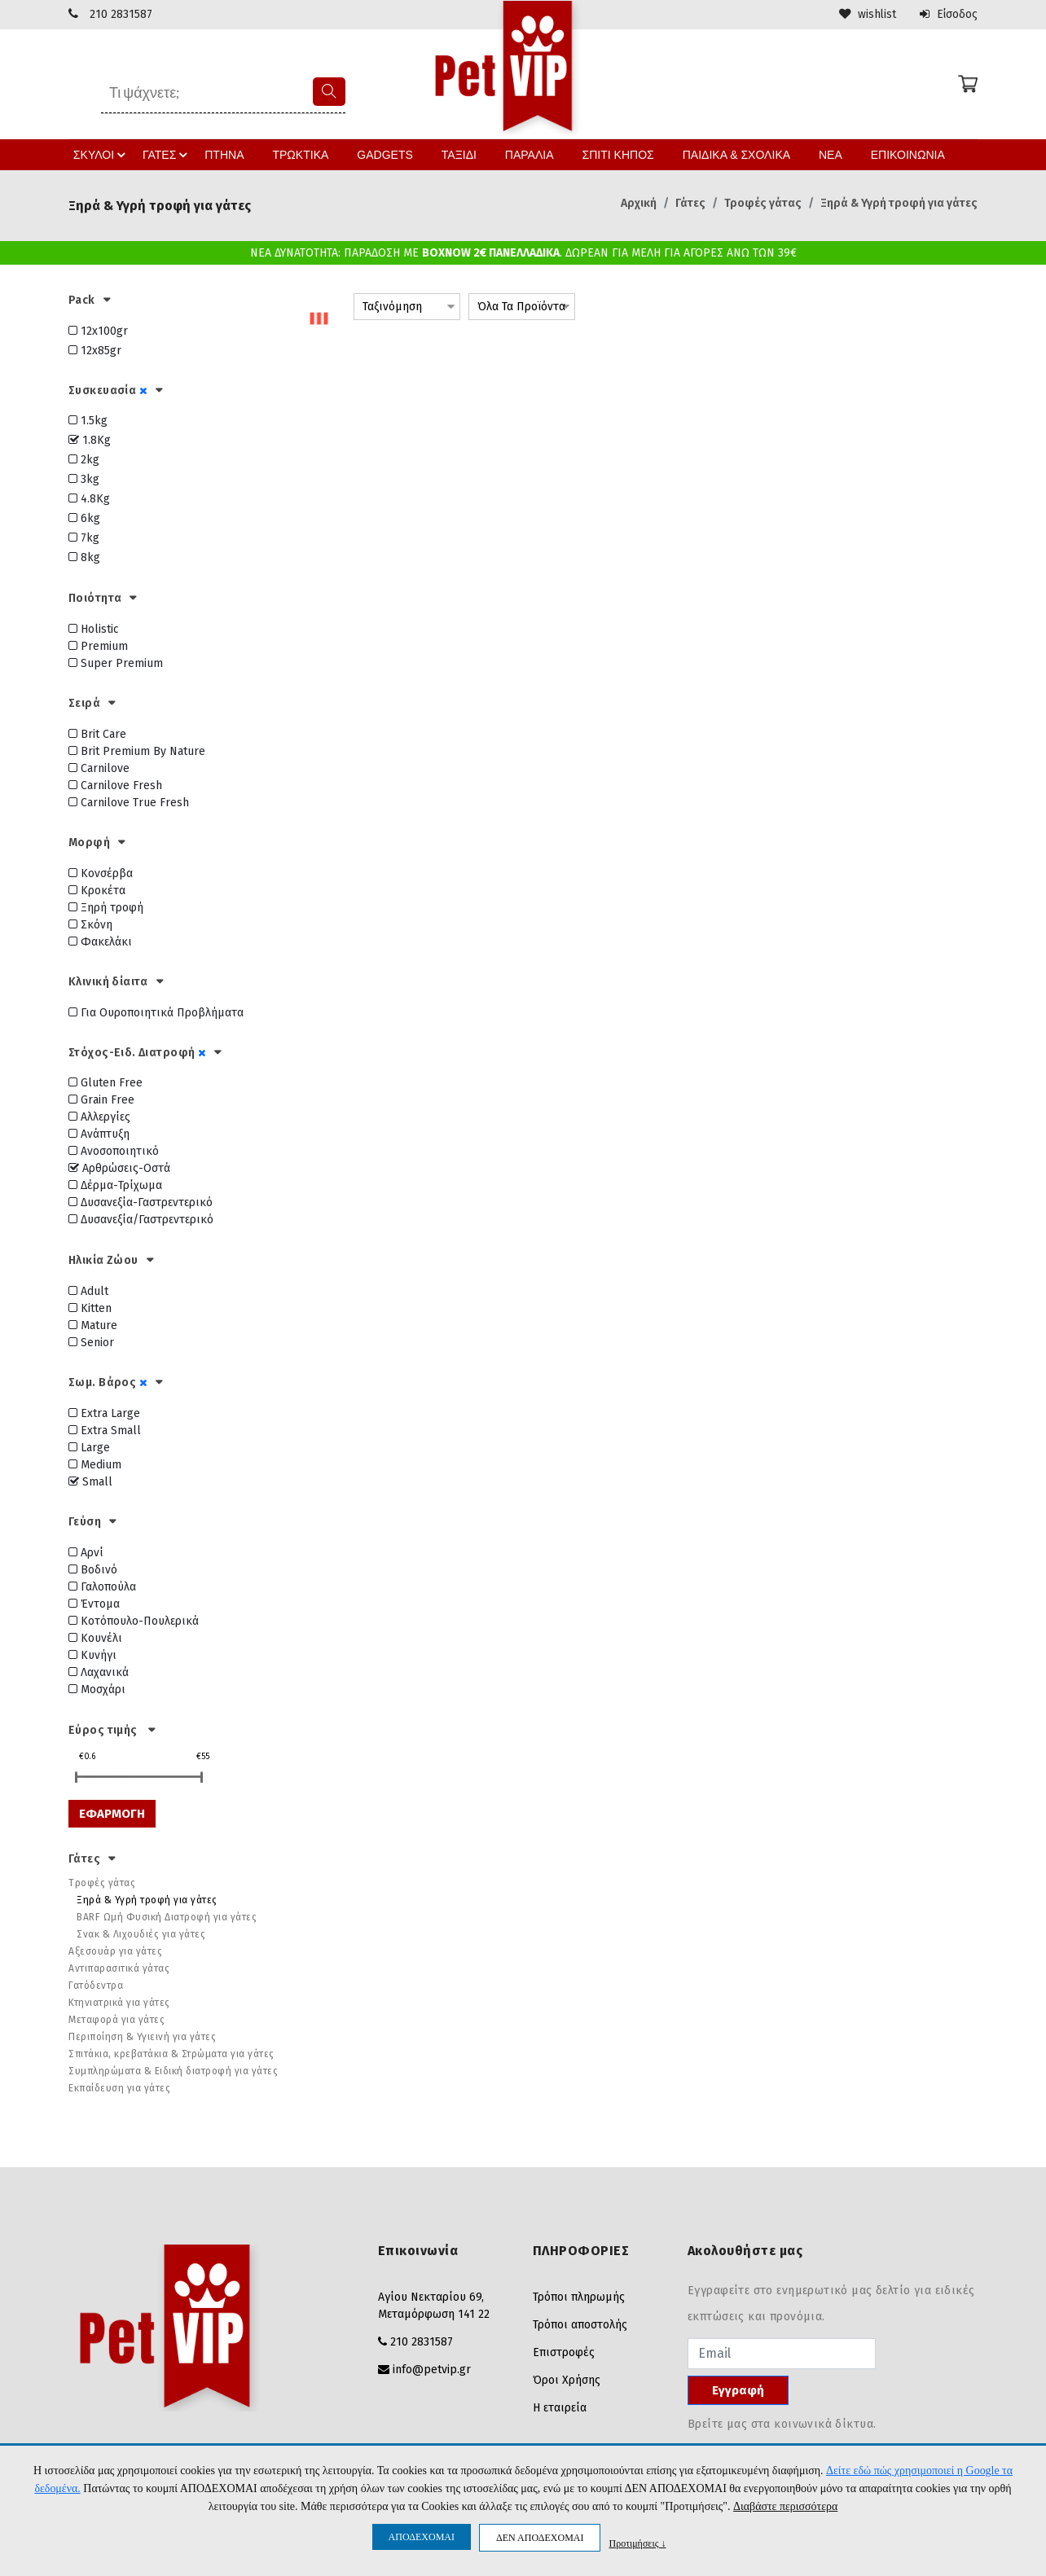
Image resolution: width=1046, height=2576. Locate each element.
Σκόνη (90, 924)
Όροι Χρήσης (566, 2380)
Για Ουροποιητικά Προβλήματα (156, 1012)
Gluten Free (105, 1083)
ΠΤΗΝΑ (235, 154)
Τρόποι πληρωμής (579, 2297)
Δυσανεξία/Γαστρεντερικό (140, 1220)
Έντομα (94, 1603)
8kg (84, 557)
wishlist (865, 14)
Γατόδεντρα (95, 1985)
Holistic (93, 629)
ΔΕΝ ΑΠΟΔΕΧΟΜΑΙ (539, 2537)
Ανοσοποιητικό (113, 1151)
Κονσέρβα (100, 873)
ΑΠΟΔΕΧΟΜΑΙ (422, 2537)
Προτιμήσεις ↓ (637, 2543)
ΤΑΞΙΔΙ (453, 154)
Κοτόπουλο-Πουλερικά (133, 1620)
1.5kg (88, 421)
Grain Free (101, 1100)
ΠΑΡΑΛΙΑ (521, 154)
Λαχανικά (98, 1672)
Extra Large (104, 1413)
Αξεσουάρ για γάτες (115, 1951)
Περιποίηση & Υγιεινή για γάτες (142, 2037)
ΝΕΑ (812, 154)
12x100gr (98, 330)
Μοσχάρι (96, 1689)
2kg (83, 460)
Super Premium (115, 663)
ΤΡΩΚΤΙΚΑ (307, 154)
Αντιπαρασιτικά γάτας (118, 1968)
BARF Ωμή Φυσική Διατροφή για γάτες (167, 1917)
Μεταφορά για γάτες (116, 2019)
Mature (92, 1325)
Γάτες (690, 202)
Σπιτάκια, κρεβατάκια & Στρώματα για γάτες (171, 2054)
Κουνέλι (95, 1637)
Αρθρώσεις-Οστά (119, 1168)
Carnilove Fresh (115, 785)
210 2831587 (121, 14)
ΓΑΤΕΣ (181, 154)
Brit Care (97, 733)
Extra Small (104, 1430)
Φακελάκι (100, 941)
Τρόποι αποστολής (580, 2325)
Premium (98, 646)
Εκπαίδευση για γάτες (119, 2088)
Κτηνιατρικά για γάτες (119, 2002)
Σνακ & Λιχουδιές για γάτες (141, 1934)
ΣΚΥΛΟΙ (120, 154)
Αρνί (85, 1552)
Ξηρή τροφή (105, 907)
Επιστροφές (564, 2352)
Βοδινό (92, 1569)
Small (90, 1481)
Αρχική (639, 202)
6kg (84, 518)
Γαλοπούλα (102, 1586)
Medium (94, 1464)
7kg (83, 538)
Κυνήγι (92, 1654)
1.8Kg (89, 440)
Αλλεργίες (99, 1117)
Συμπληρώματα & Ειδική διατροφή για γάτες (173, 2071)
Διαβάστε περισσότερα (784, 2507)
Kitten (90, 1308)
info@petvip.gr (432, 2369)
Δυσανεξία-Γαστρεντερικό (140, 1202)
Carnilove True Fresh (128, 802)
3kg (83, 479)
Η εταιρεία (560, 2408)
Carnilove (99, 768)
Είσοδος (948, 14)
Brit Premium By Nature (136, 750)
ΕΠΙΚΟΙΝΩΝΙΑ (888, 154)
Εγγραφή (738, 2390)
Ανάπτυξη (99, 1134)
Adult (88, 1291)
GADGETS (385, 154)
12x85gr (94, 350)
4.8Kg (89, 499)
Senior (91, 1342)
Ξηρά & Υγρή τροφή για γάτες (899, 202)
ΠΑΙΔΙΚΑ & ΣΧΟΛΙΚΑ (721, 154)
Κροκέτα (96, 890)
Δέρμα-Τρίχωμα (115, 1185)
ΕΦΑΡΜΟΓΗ (112, 1813)
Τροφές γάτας (763, 202)
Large (89, 1447)
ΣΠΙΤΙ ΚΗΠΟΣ (606, 154)
